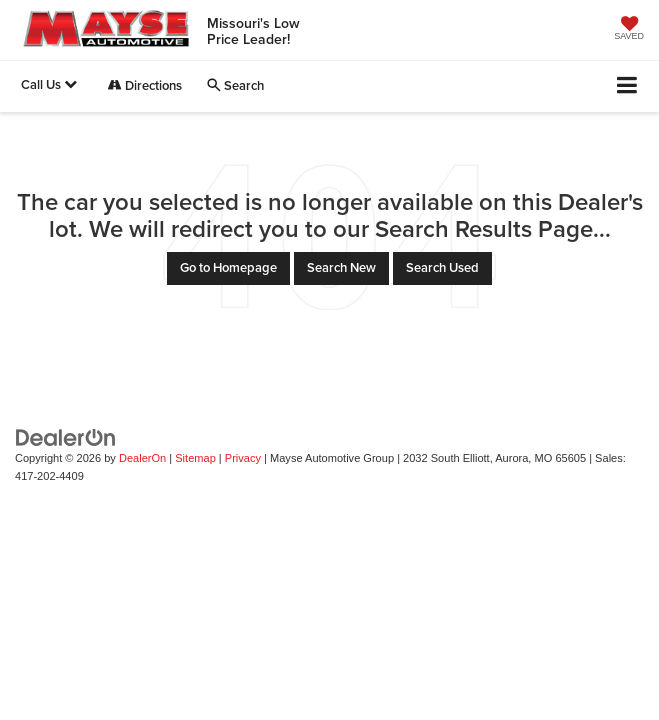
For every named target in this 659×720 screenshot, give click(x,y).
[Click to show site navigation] (627, 86)
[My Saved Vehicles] (629, 30)
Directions (145, 85)
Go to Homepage (228, 267)
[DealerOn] (66, 436)
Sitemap (195, 458)
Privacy (243, 458)
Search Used (442, 267)
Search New (341, 267)
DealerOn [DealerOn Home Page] (142, 458)
